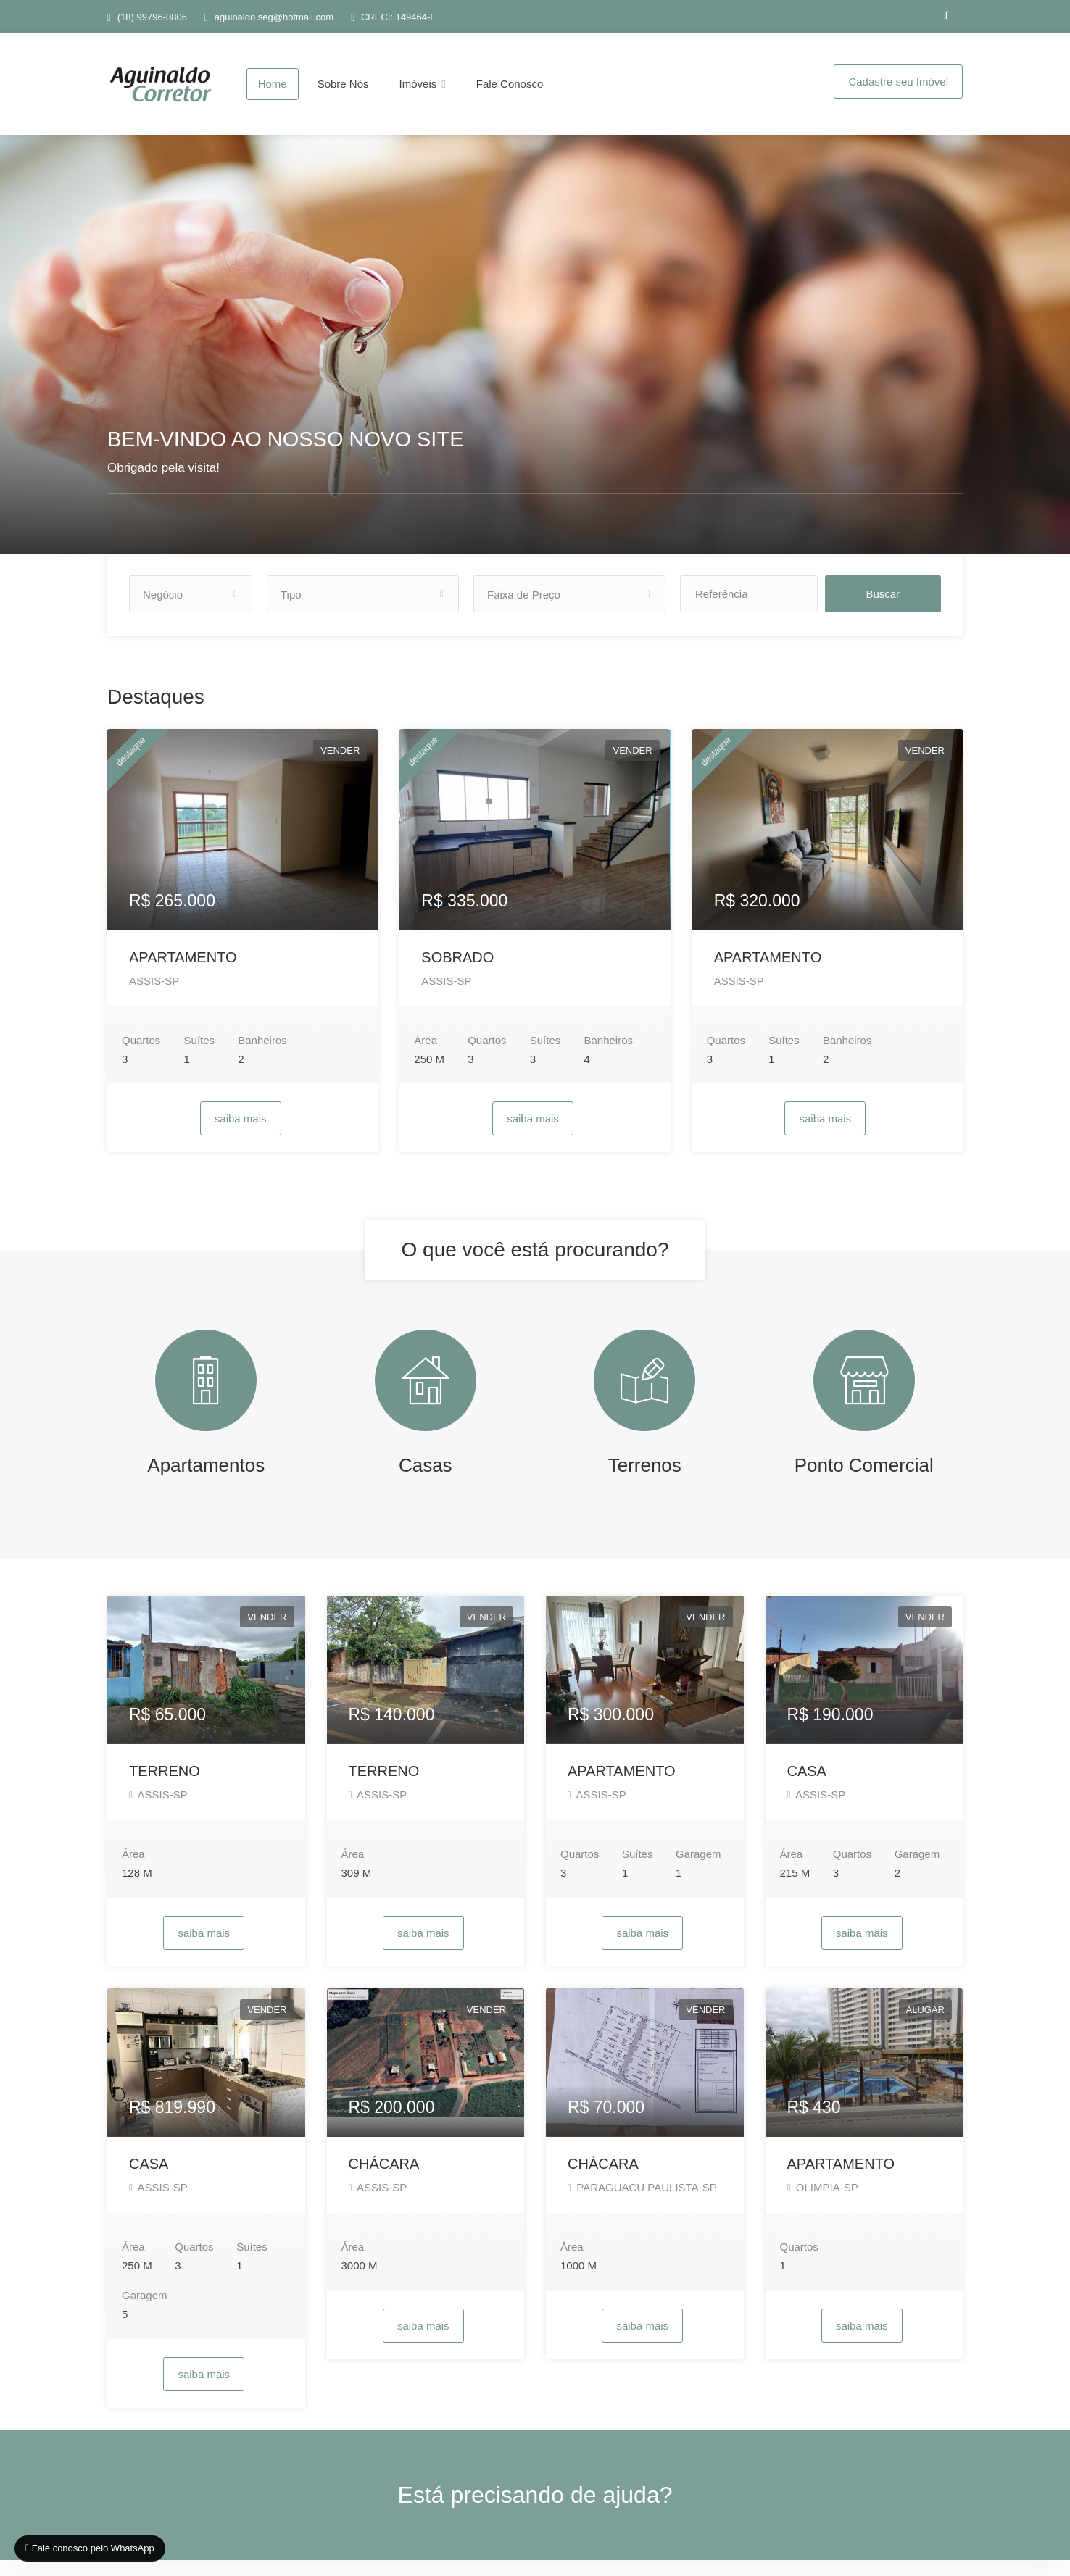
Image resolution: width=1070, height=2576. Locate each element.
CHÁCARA (384, 2180)
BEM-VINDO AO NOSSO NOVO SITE (285, 455)
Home (272, 84)
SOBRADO (457, 973)
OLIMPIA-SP (822, 2203)
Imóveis (418, 84)
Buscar (898, 610)
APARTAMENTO (183, 973)
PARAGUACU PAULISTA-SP (642, 2203)
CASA (806, 1787)
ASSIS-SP (154, 997)
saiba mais (241, 1134)
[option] (535, 352)
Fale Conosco (510, 84)
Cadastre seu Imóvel (898, 81)
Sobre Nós (343, 84)
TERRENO (164, 1787)
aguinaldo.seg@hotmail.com (274, 17)
